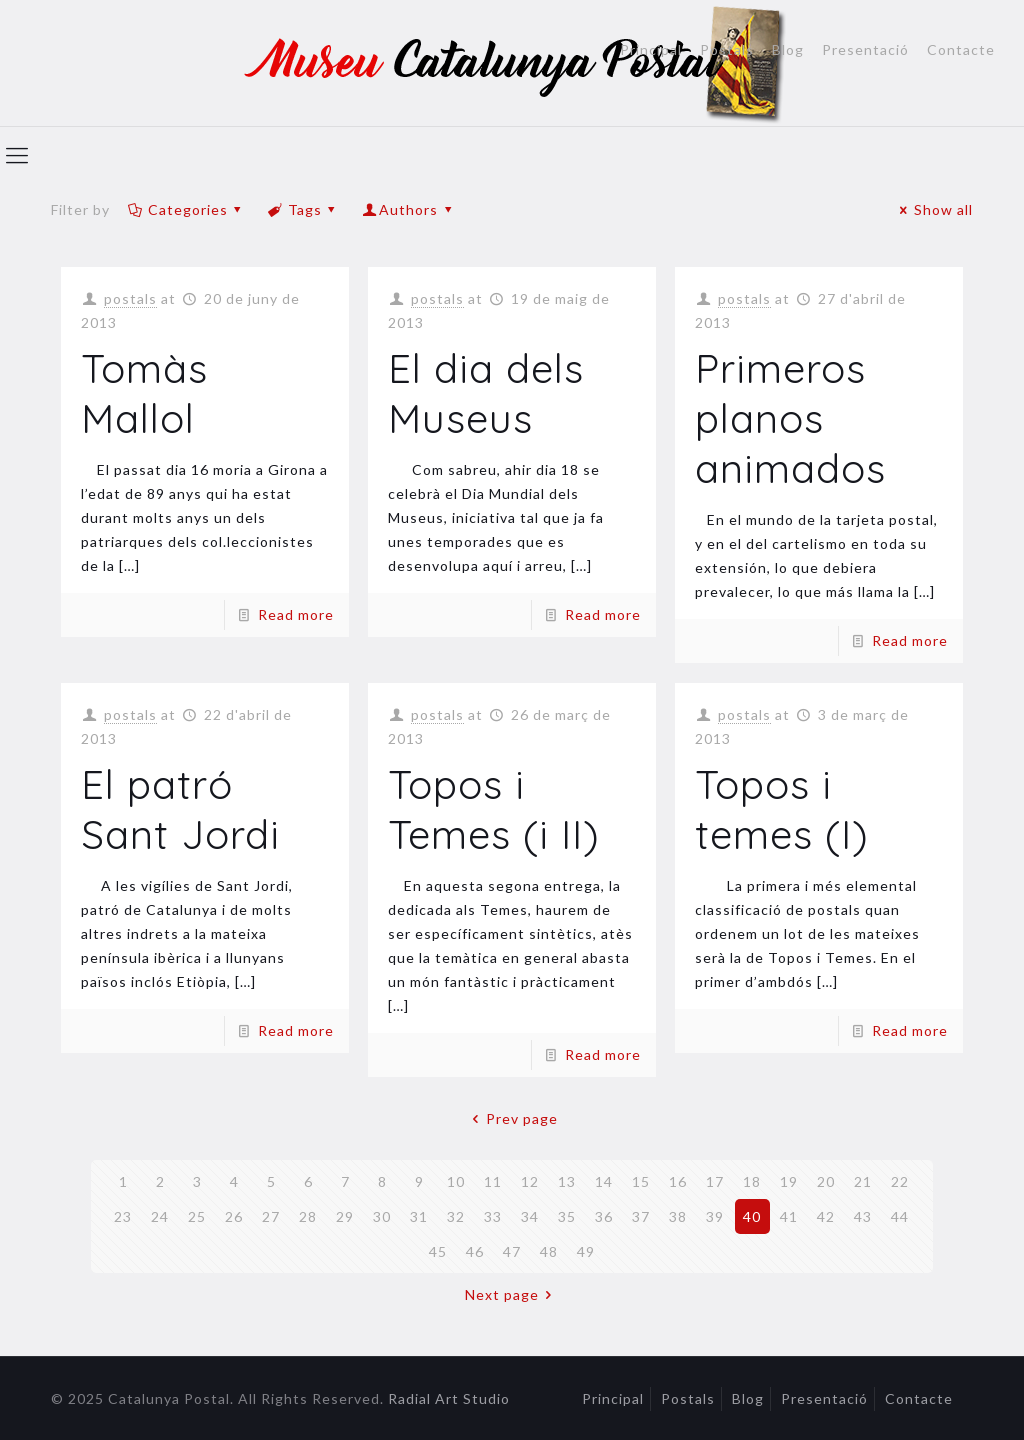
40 (752, 1216)
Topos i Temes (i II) (494, 809)
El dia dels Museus (486, 393)
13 (567, 1181)
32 (456, 1216)
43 (863, 1216)
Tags (304, 209)
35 (567, 1216)
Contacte (961, 50)
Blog (788, 50)
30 (382, 1216)
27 (271, 1216)
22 (900, 1181)
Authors (409, 209)
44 (900, 1216)
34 (530, 1216)
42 (826, 1216)
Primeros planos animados (790, 418)
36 (604, 1216)
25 (197, 1216)
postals (130, 298)
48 (549, 1251)
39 (715, 1216)
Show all (933, 209)
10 (456, 1181)
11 (493, 1181)
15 (641, 1181)
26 (234, 1216)
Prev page (512, 1118)
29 (345, 1216)
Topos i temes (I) (782, 809)
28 (308, 1216)
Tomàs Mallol (144, 393)
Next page (512, 1294)
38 (678, 1216)
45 (438, 1251)
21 (863, 1181)
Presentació (865, 50)
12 (530, 1181)
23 (123, 1216)
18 (752, 1181)
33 (493, 1216)
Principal (651, 50)
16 (678, 1181)
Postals (727, 50)
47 (512, 1251)
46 (475, 1251)
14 (604, 1181)
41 (789, 1216)
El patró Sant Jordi (180, 809)
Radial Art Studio (449, 1398)
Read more (296, 614)
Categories (186, 209)
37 (641, 1216)
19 (789, 1181)
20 (826, 1181)
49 (586, 1251)
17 (715, 1181)
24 (160, 1216)
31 (419, 1216)
